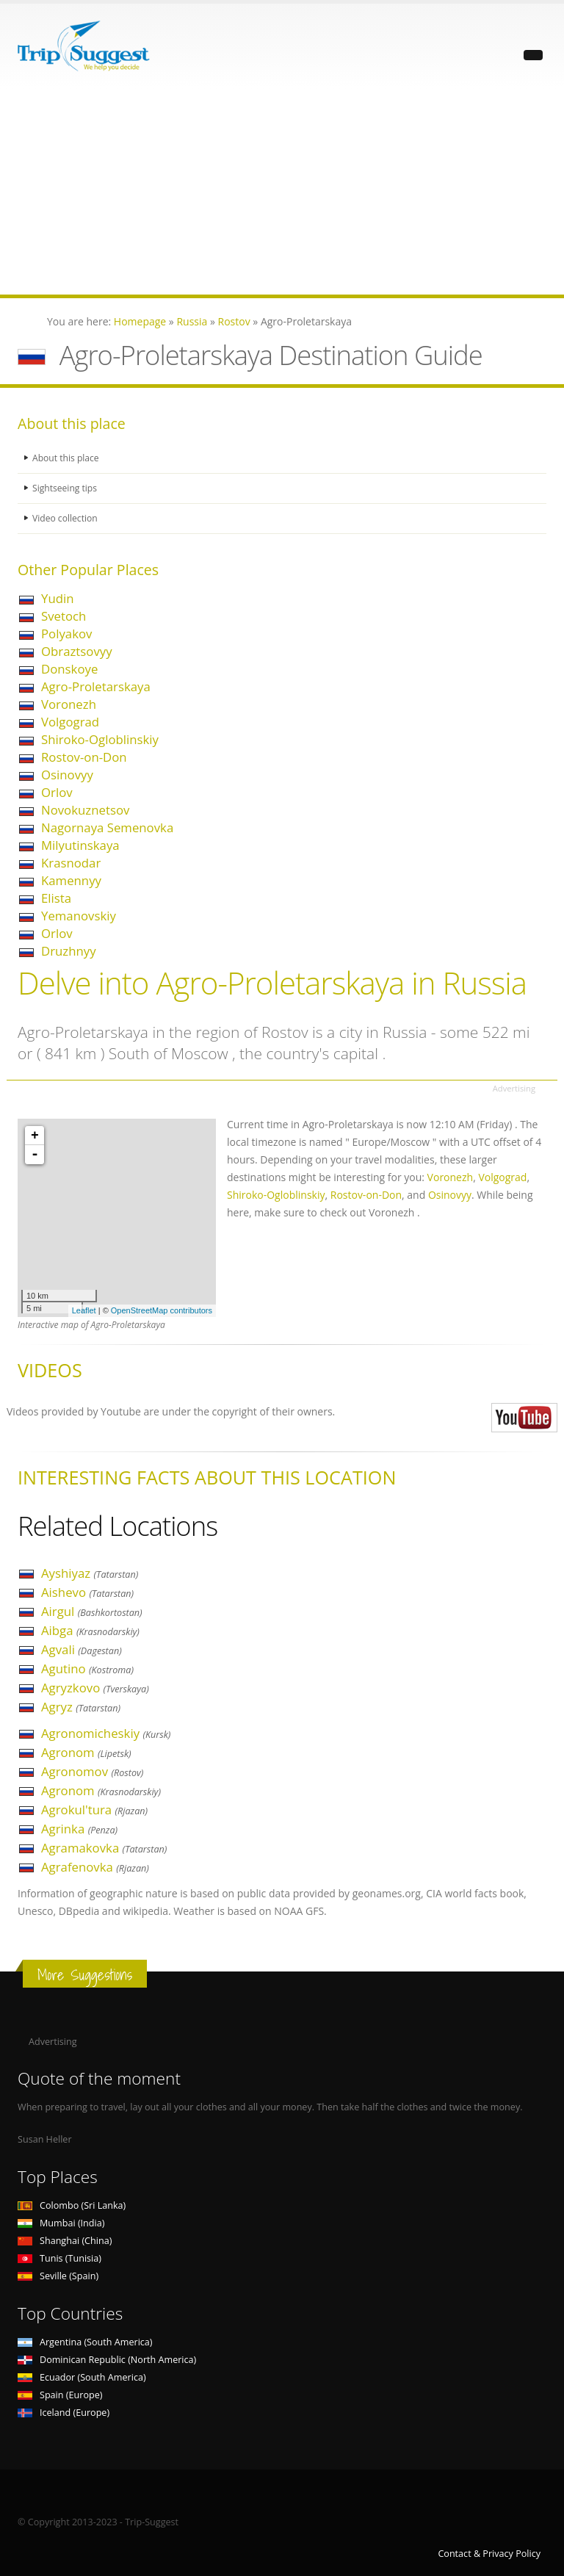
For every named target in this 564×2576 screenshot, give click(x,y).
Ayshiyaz (89, 1573)
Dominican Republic (107, 2359)
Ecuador (82, 2377)
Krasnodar (71, 862)
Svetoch (63, 615)
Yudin (57, 598)
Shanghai (65, 2240)
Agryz (80, 1706)
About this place (66, 458)
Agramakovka (104, 1847)
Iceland (63, 2412)
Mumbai (61, 2223)
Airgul (91, 1611)
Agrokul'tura (94, 1809)
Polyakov (66, 633)
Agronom (86, 1752)
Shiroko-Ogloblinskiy (100, 739)
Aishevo (87, 1592)
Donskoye (69, 668)
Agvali (81, 1649)
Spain (60, 2395)
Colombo (72, 2205)
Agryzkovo (95, 1687)
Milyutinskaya (80, 845)
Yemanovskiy (78, 915)
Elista (56, 898)
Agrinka (79, 1828)
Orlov (57, 792)
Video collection (66, 518)
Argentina (85, 2342)
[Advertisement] (282, 192)
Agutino (87, 1668)
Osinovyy (67, 774)
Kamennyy (71, 880)
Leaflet (84, 1310)
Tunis (59, 2258)
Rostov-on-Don (84, 756)
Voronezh (68, 704)
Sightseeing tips (66, 488)
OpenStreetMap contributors (161, 1310)
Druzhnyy (68, 950)
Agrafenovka (95, 1866)
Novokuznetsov (85, 809)
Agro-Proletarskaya (96, 686)
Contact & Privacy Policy (489, 2553)
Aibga (90, 1630)
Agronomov (92, 1771)
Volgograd (70, 721)
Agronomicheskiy (105, 1733)
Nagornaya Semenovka (107, 827)
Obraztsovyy (76, 651)
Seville (58, 2276)
